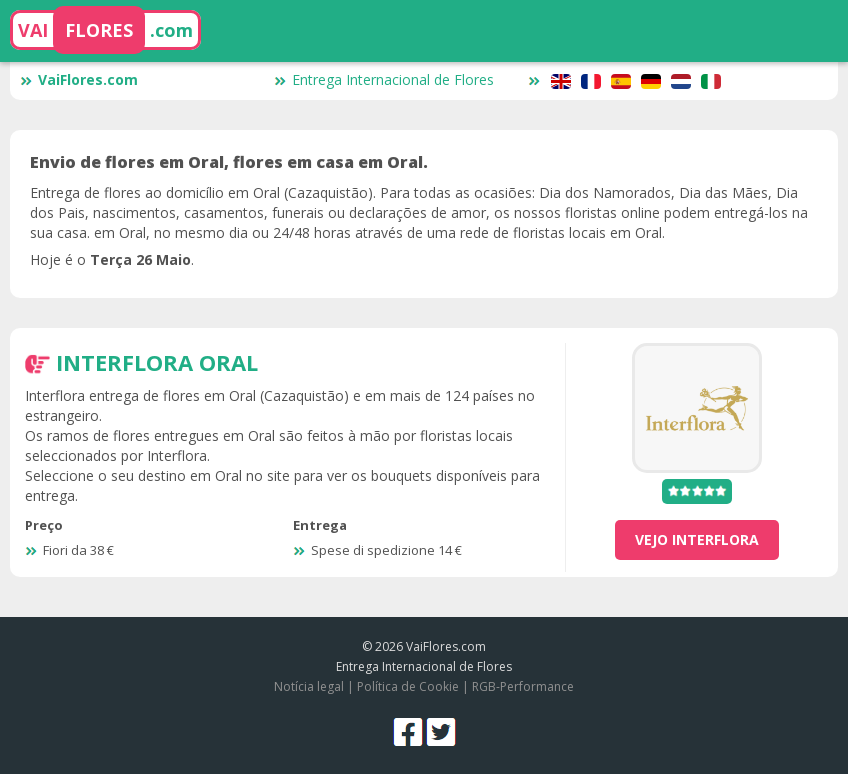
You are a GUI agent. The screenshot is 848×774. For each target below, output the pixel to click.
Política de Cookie (408, 686)
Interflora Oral (157, 362)
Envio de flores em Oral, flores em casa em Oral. (229, 162)
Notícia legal (309, 686)
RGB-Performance (523, 686)
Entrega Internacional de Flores (384, 79)
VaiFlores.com (79, 79)
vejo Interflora (697, 539)
